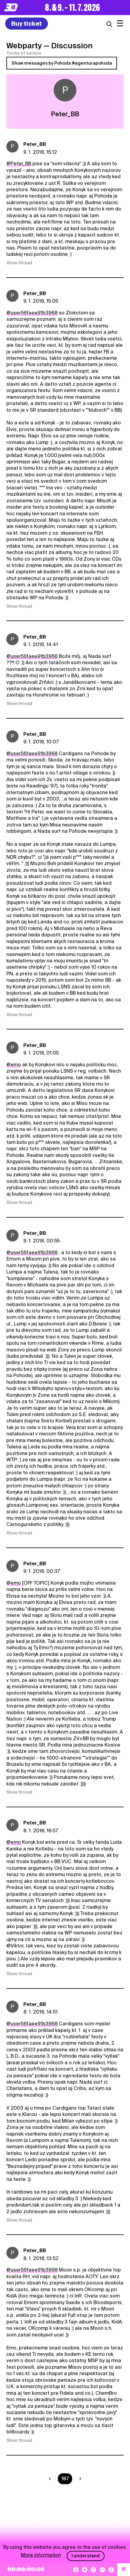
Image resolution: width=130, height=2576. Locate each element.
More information (41, 2555)
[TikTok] (111, 2569)
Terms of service (24, 53)
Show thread (19, 262)
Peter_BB (34, 144)
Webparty (24, 45)
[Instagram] (93, 2569)
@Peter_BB (18, 163)
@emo (13, 1064)
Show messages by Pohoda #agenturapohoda (62, 63)
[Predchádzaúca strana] (51, 2478)
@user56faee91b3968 (32, 313)
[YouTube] (84, 2569)
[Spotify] (102, 2569)
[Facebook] (75, 2569)
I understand (86, 2555)
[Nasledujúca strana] (79, 2478)
